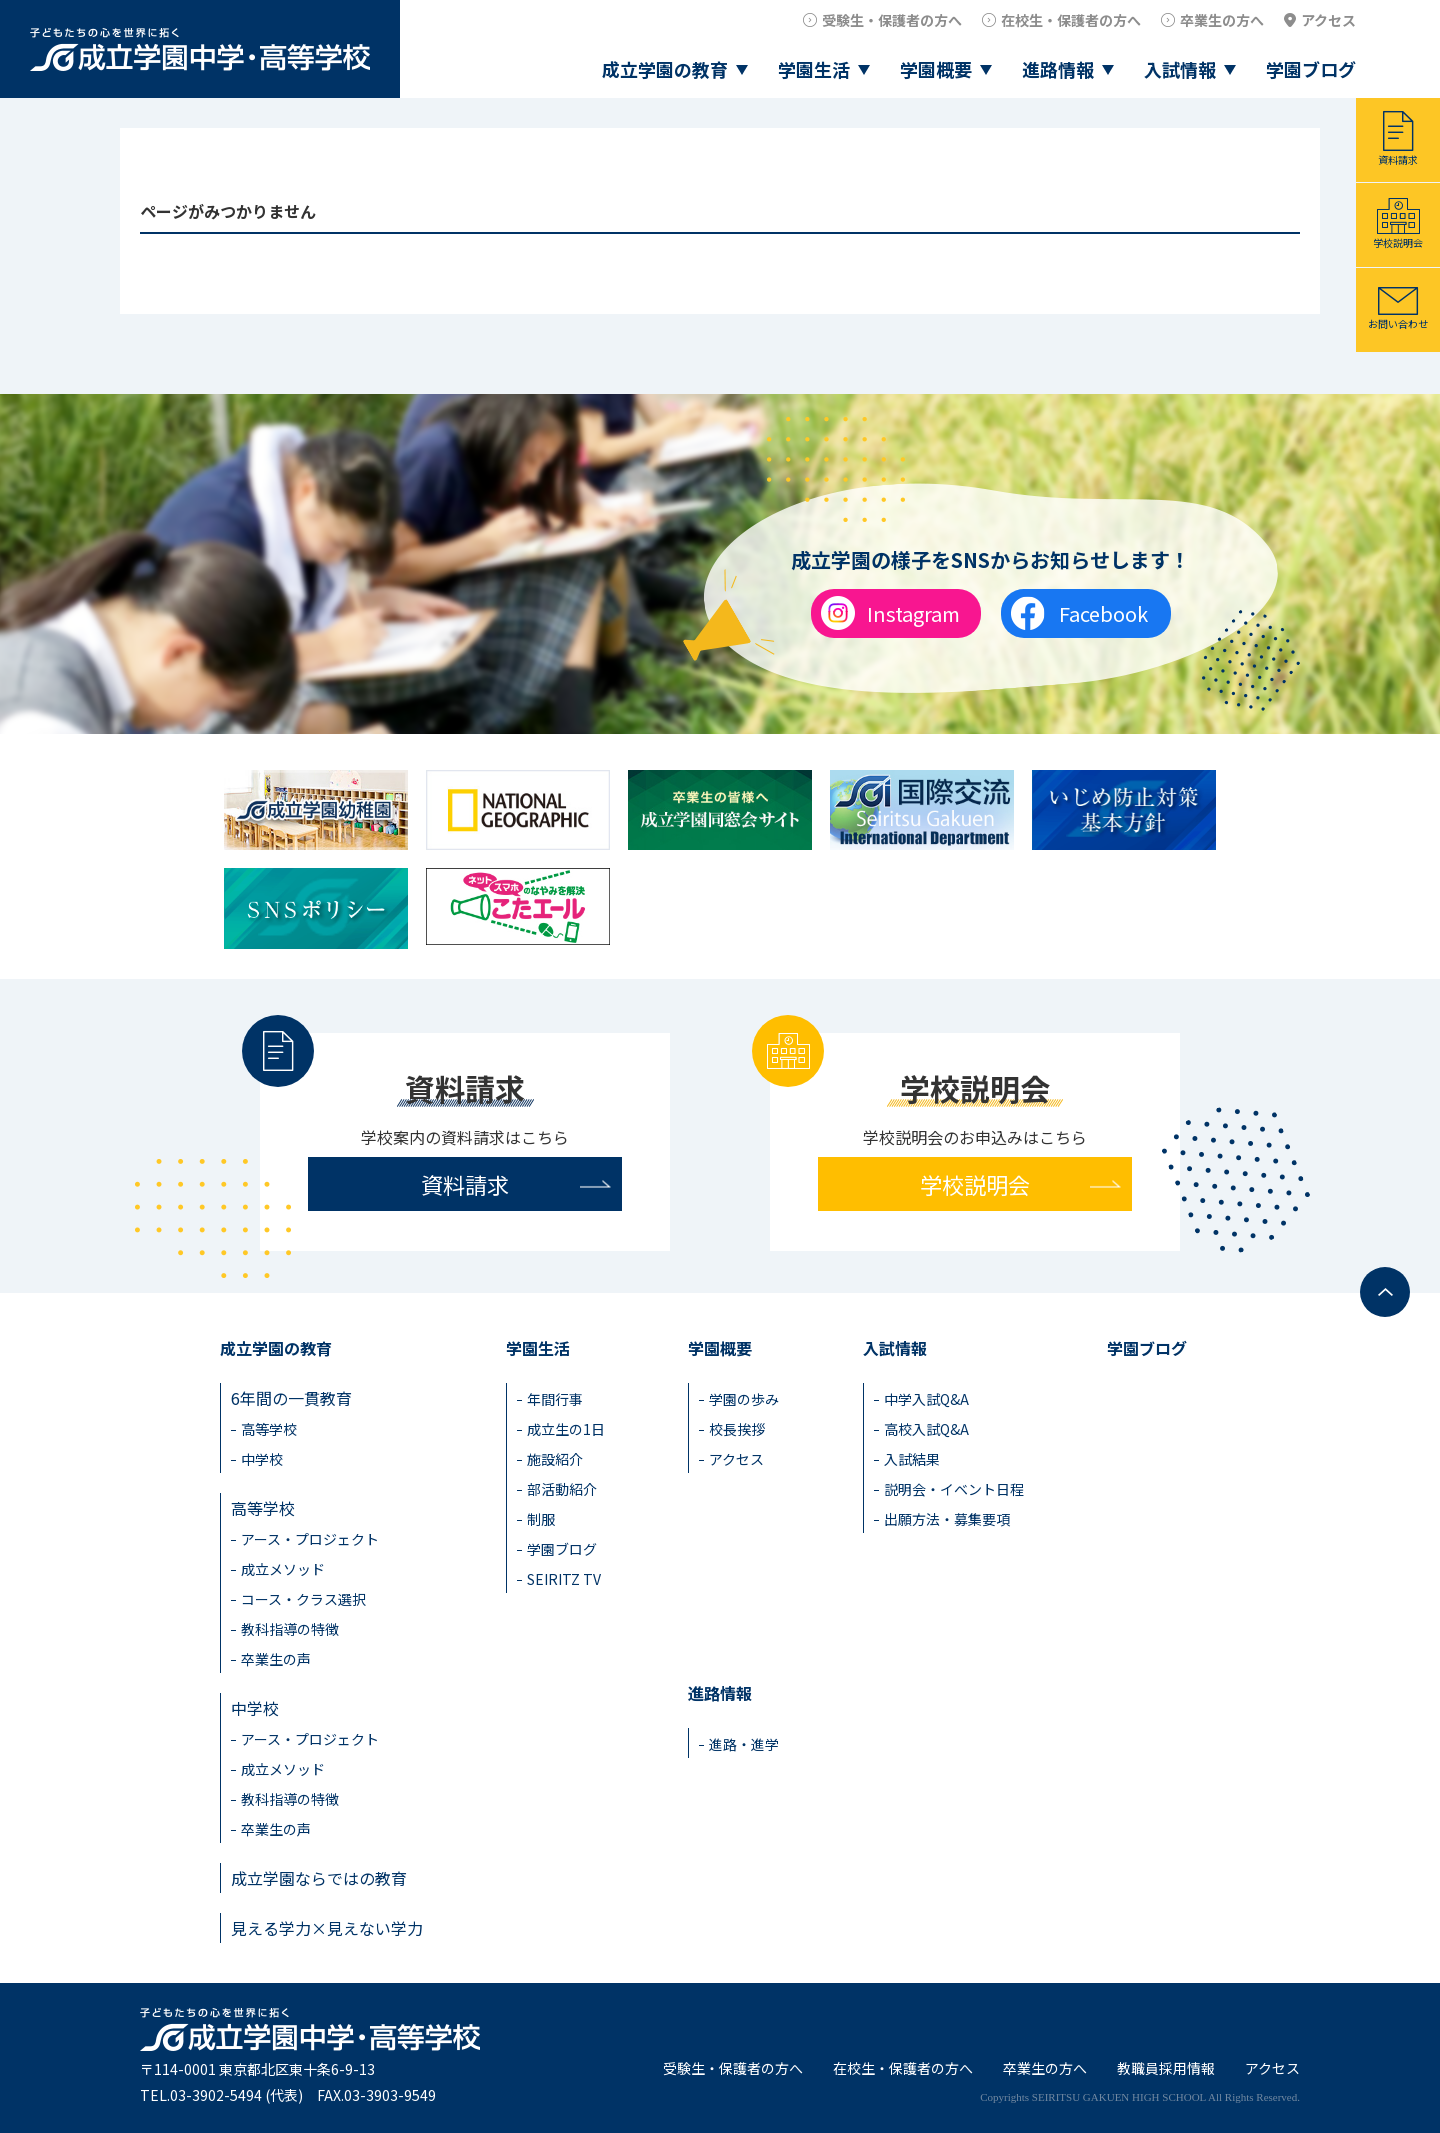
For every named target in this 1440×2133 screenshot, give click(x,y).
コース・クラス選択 (303, 1599)
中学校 (262, 1459)
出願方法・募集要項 (947, 1519)
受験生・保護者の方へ (892, 20)
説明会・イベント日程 (954, 1489)
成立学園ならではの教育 (319, 1878)
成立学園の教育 (665, 69)
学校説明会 (1398, 242)
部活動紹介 (562, 1489)
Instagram (913, 613)
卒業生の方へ (1222, 20)
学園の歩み (744, 1399)
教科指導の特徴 (290, 1629)
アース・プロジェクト (310, 1539)
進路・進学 (744, 1744)
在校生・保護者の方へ (1071, 20)
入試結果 (912, 1459)
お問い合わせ (1398, 323)
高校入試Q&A (926, 1429)
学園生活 (814, 69)
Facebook (1103, 613)
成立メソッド (283, 1569)
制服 (541, 1519)
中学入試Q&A (926, 1399)
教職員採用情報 (1166, 2068)
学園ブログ (1311, 69)
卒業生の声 (276, 1659)
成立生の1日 (566, 1429)
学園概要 (936, 69)
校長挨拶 (737, 1429)
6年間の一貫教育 (291, 1398)
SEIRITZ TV (564, 1579)
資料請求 (1398, 159)
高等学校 (269, 1429)
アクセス (1328, 20)
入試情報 (1180, 69)
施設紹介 (555, 1459)
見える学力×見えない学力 (327, 1928)
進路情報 (1058, 69)
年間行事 (555, 1399)
